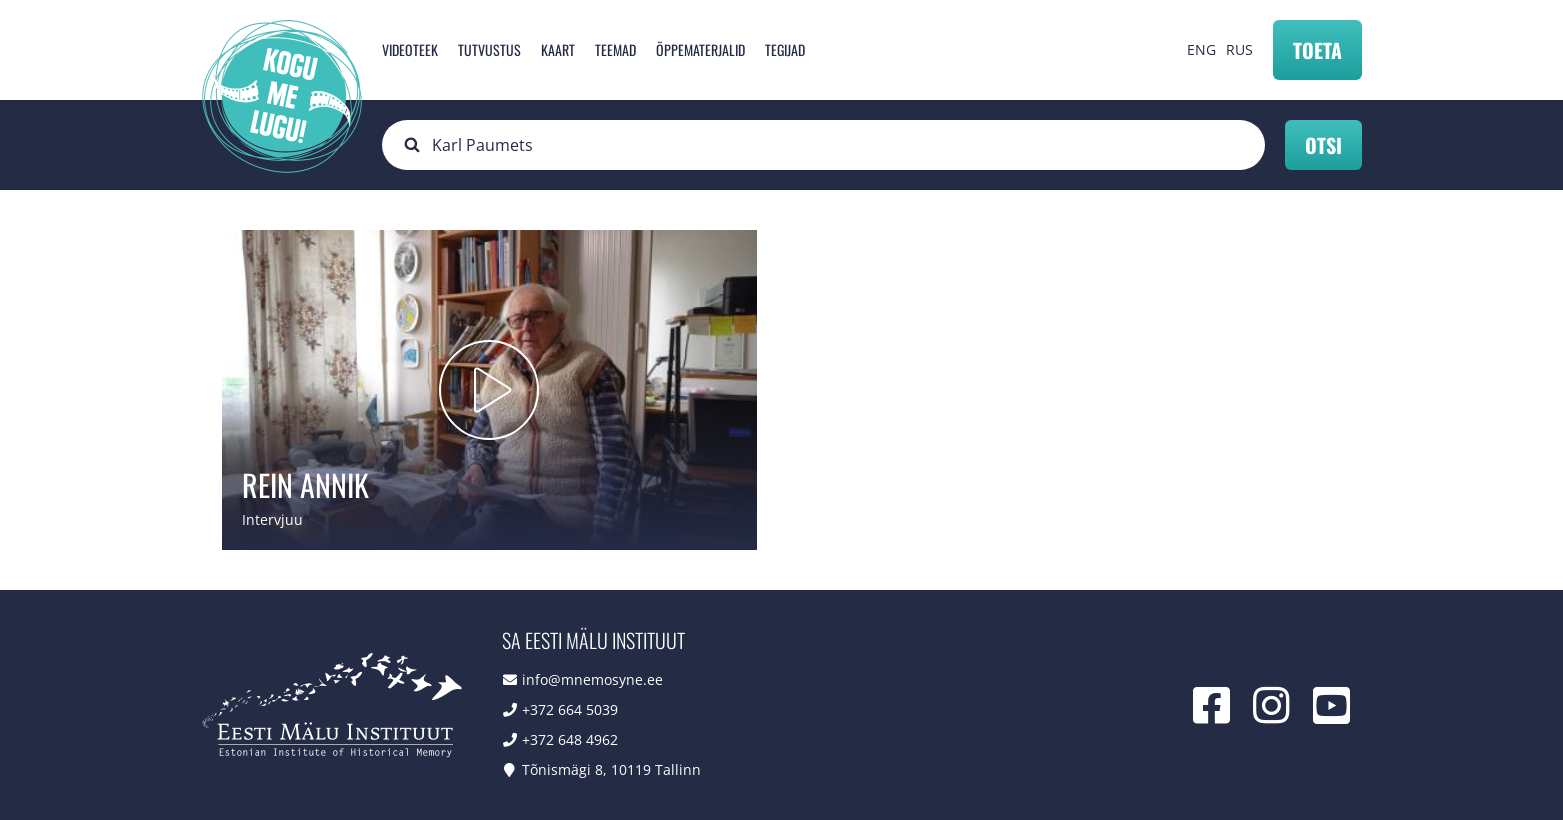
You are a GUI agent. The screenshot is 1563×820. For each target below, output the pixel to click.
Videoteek (410, 49)
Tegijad (785, 49)
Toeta (1317, 50)
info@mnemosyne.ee (592, 679)
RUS (1239, 49)
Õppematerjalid (700, 49)
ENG (1201, 49)
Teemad (615, 49)
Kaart (558, 49)
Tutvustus (489, 49)
